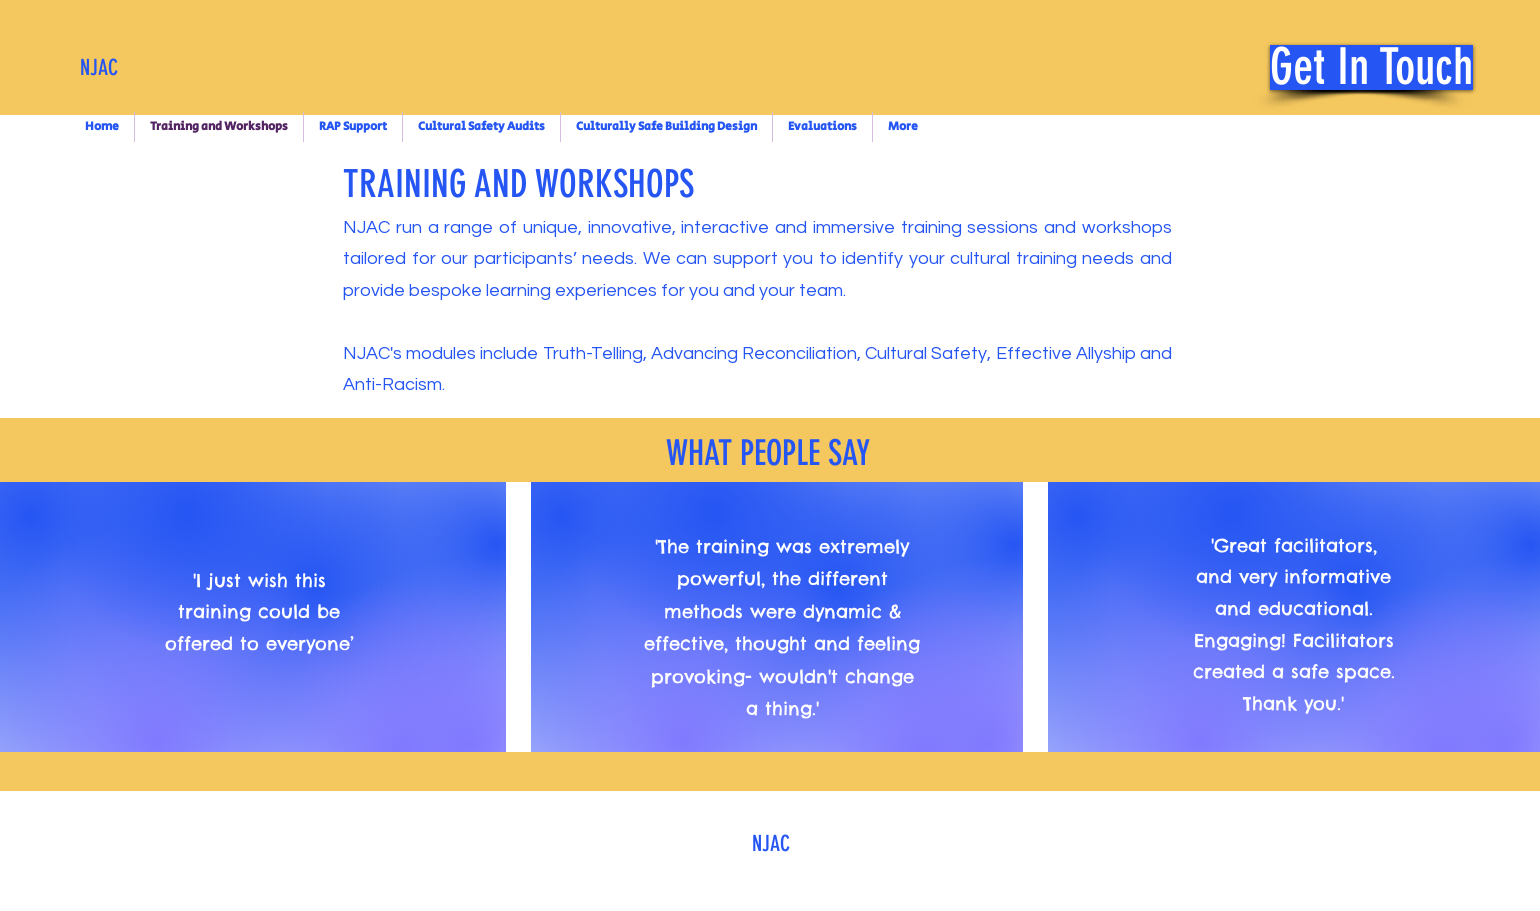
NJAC (99, 67)
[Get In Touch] (1371, 67)
